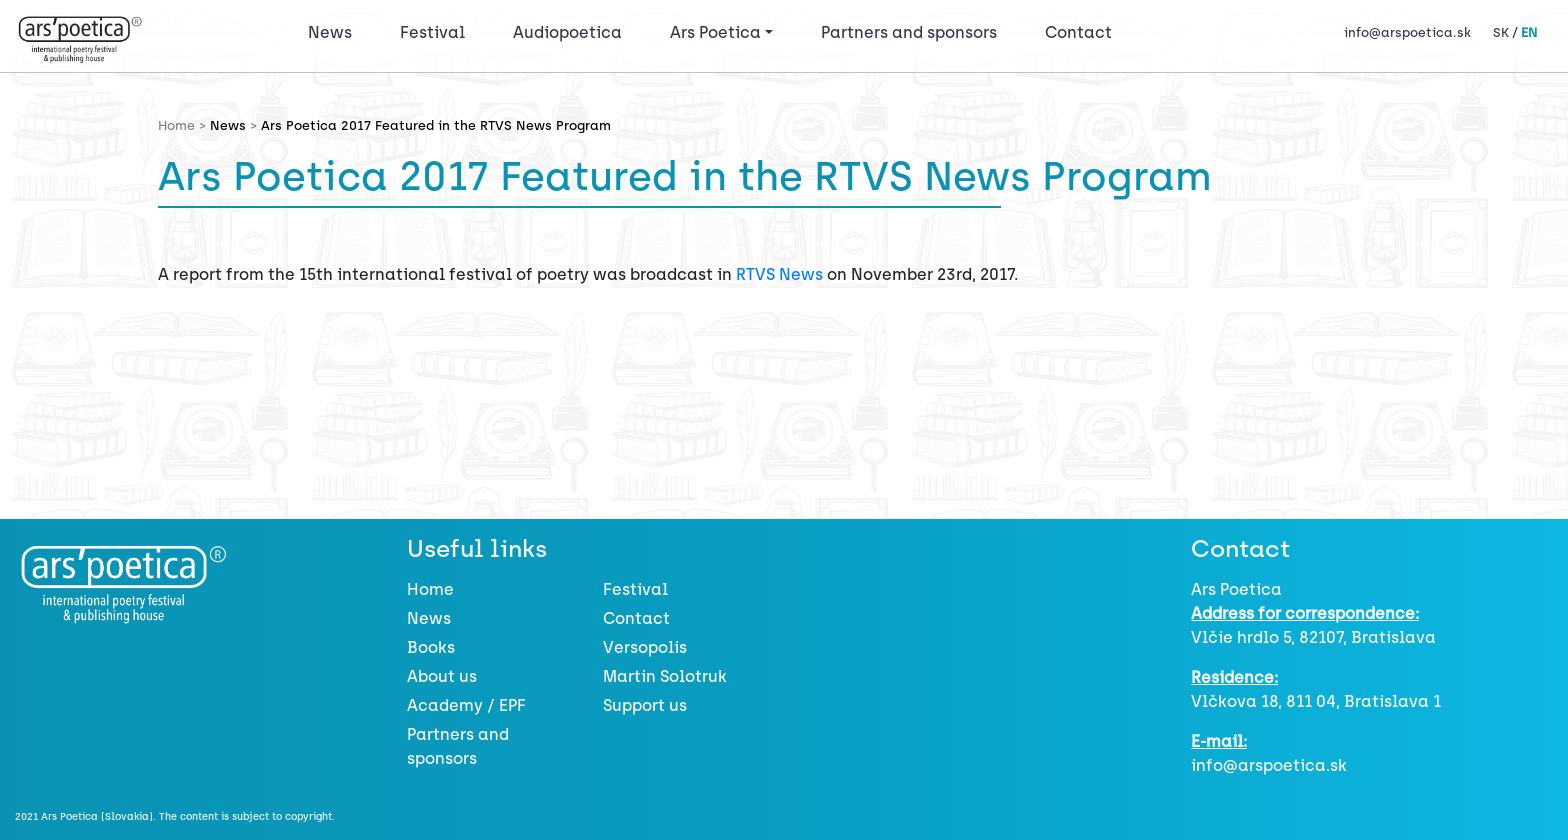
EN (1529, 32)
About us (442, 676)
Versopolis (645, 647)
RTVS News (779, 274)
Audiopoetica (567, 32)
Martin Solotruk (665, 676)
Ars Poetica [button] (715, 32)
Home (430, 589)
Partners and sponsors (909, 32)
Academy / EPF (466, 705)
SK (1501, 32)
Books (431, 647)
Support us (645, 705)
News (330, 32)
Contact (1078, 32)
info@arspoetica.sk (1407, 32)
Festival (436, 31)
